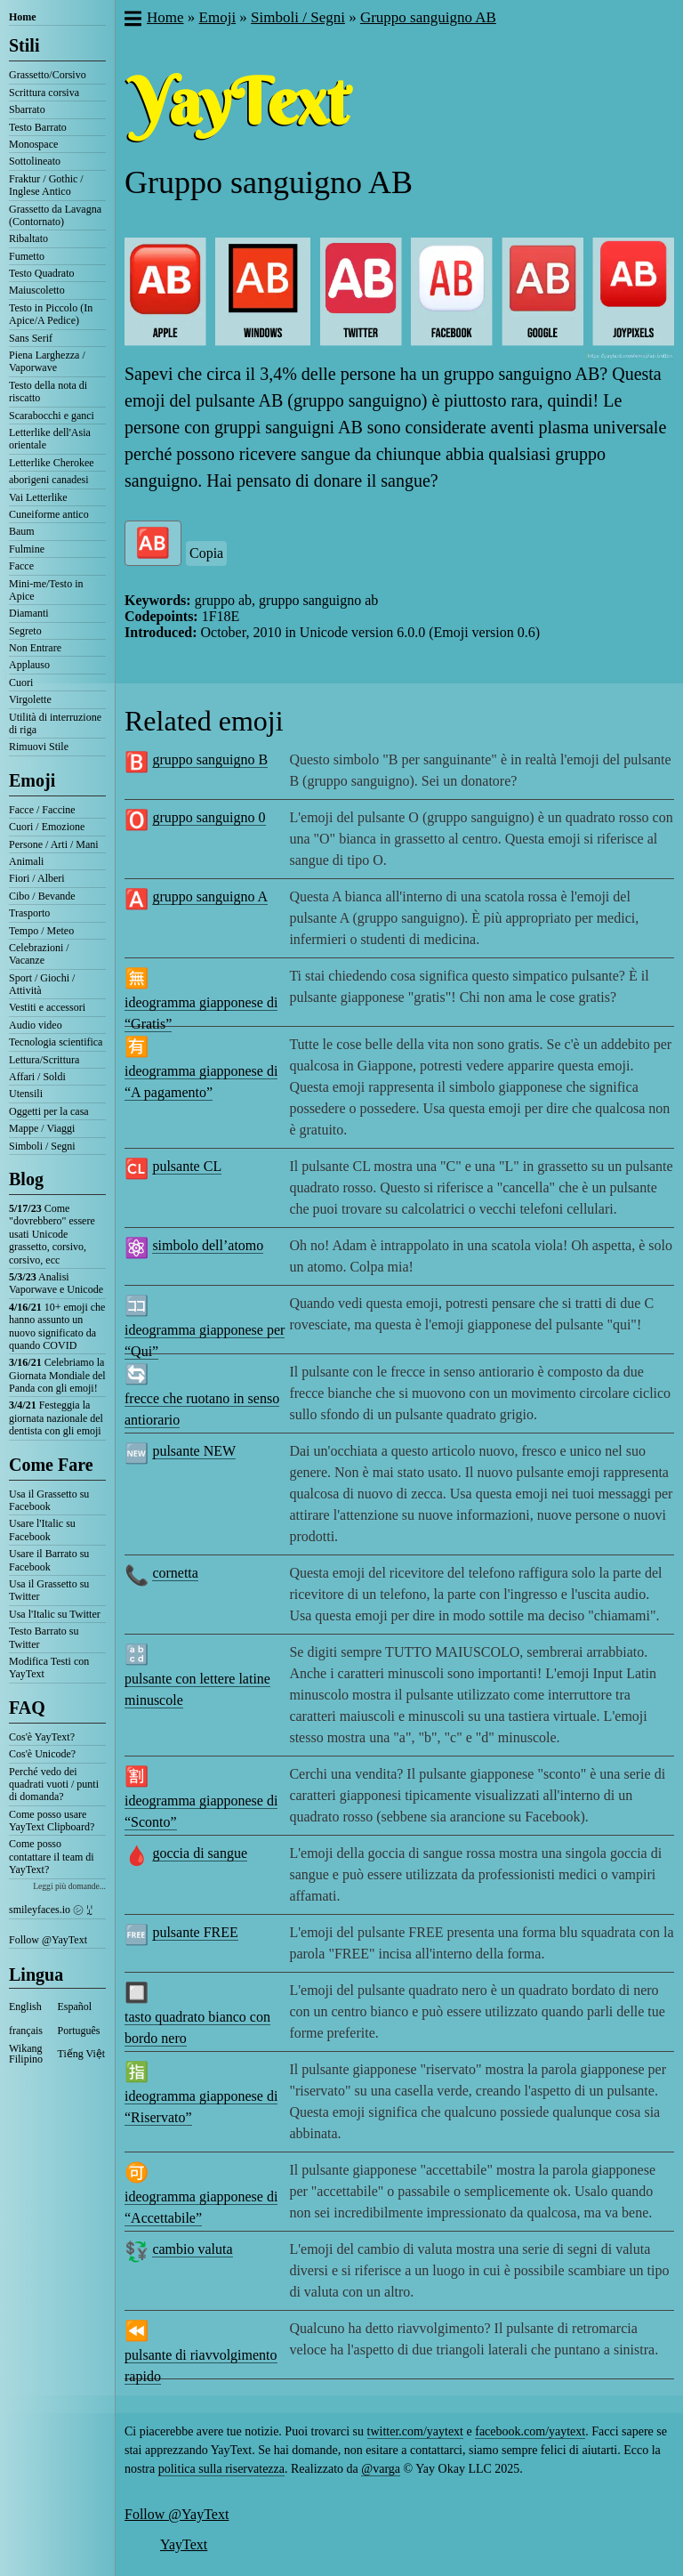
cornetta (175, 1572)
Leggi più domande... (69, 1886)
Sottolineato (34, 161)
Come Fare (51, 1464)
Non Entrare (35, 648)
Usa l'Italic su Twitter (54, 1614)
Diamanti (29, 613)
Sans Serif (30, 338)
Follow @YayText (48, 1940)
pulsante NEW (194, 1450)
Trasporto (29, 913)
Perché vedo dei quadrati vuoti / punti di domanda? (54, 1784)
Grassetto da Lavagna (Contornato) (55, 215)
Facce (21, 566)
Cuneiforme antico (49, 514)
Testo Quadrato (41, 273)
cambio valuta (192, 2249)
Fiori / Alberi (37, 878)
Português (79, 2030)
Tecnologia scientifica (55, 1042)
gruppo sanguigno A (210, 896)
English (25, 2006)
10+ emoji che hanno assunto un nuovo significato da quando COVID (57, 1326)
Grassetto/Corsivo (47, 75)
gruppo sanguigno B (210, 759)
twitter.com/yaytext (415, 2431)
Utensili (26, 1093)
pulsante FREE (194, 1932)
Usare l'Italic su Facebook (42, 1529)
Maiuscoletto (37, 290)
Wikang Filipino (26, 2053)
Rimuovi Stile (38, 746)
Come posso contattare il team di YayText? (51, 1856)
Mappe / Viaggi (42, 1128)
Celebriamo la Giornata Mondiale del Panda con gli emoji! (57, 1375)
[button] (132, 20)
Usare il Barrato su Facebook (49, 1559)
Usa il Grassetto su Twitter (49, 1590)
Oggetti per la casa (49, 1111)
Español (75, 2006)
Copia (206, 553)
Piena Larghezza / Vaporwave (47, 361)
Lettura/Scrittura (44, 1060)
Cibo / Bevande (42, 896)
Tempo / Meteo (41, 931)
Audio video (35, 1025)
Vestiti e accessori (47, 1007)
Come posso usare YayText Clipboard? (51, 1820)
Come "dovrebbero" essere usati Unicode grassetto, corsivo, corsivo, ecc (52, 1234)
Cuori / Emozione (46, 826)
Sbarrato (27, 109)
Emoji (32, 780)
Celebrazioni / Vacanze (39, 953)
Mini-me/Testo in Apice (46, 589)
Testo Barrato (38, 127)
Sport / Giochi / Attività (42, 984)
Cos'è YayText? (42, 1737)
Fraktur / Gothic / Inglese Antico (46, 185)
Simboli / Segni (42, 1146)
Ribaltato (28, 238)
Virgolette (30, 699)
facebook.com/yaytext (530, 2431)
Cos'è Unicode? (42, 1754)
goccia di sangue (199, 1853)
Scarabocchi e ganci (51, 415)
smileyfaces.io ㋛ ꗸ (50, 1909)
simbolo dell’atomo (207, 1245)
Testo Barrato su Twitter (43, 1637)
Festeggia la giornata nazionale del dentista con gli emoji (56, 1418)
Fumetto (26, 256)
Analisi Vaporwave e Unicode (56, 1283)
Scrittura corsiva (44, 92)
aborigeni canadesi (49, 479)
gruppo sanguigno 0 (208, 817)
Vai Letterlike (38, 497)
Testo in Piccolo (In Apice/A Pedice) (50, 314)
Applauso (29, 664)
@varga (380, 2468)
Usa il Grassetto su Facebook (49, 1500)
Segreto (25, 631)
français (26, 2030)
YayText (183, 2544)
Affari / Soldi (37, 1076)
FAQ (27, 1707)
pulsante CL (186, 1166)
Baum (22, 531)
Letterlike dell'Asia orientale (50, 438)
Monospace (33, 144)
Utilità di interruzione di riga (55, 723)
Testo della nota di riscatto (48, 391)
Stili (24, 45)
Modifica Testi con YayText (49, 1667)
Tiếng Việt (82, 2053)
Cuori (21, 682)
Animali (26, 861)
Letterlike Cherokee (51, 462)
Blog (26, 1179)
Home (22, 17)
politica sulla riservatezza (221, 2468)
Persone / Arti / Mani (54, 844)
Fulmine (26, 549)
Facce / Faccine (42, 809)
